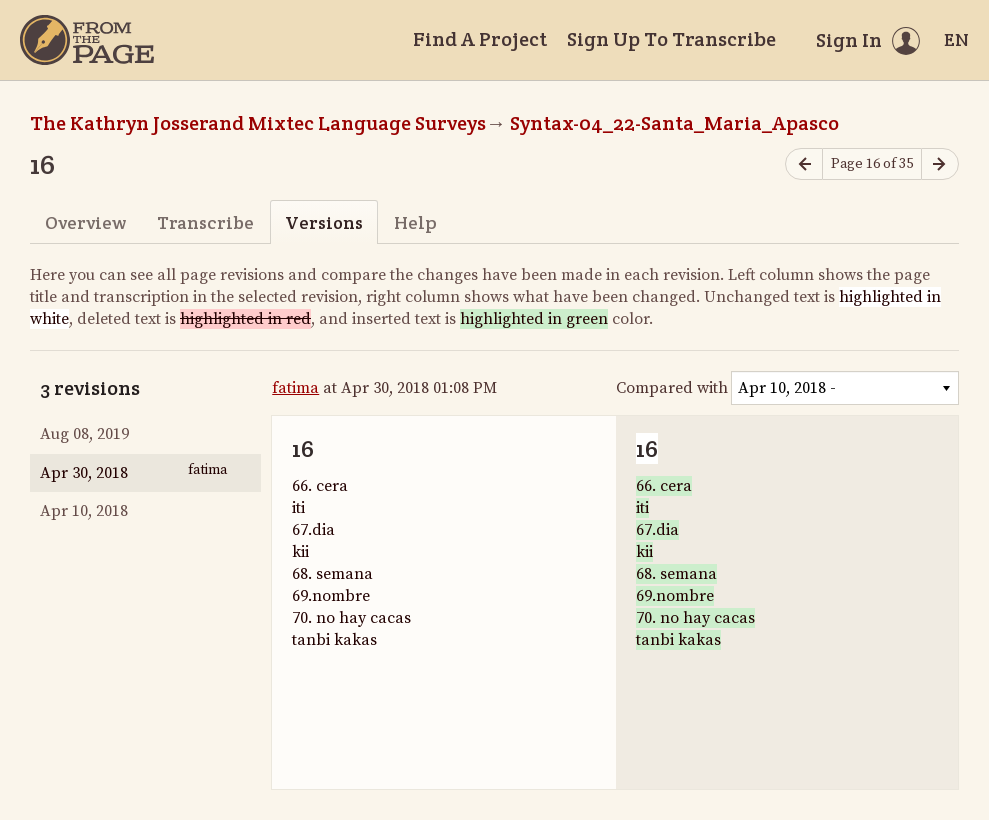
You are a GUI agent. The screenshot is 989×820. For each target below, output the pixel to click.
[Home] (87, 40)
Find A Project (480, 39)
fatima (295, 388)
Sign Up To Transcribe (671, 39)
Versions (324, 222)
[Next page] (940, 164)
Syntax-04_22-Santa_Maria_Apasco (674, 123)
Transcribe (205, 222)
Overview (85, 222)
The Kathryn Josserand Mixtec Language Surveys (258, 123)
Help (415, 222)
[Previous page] (804, 164)
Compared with (672, 388)
